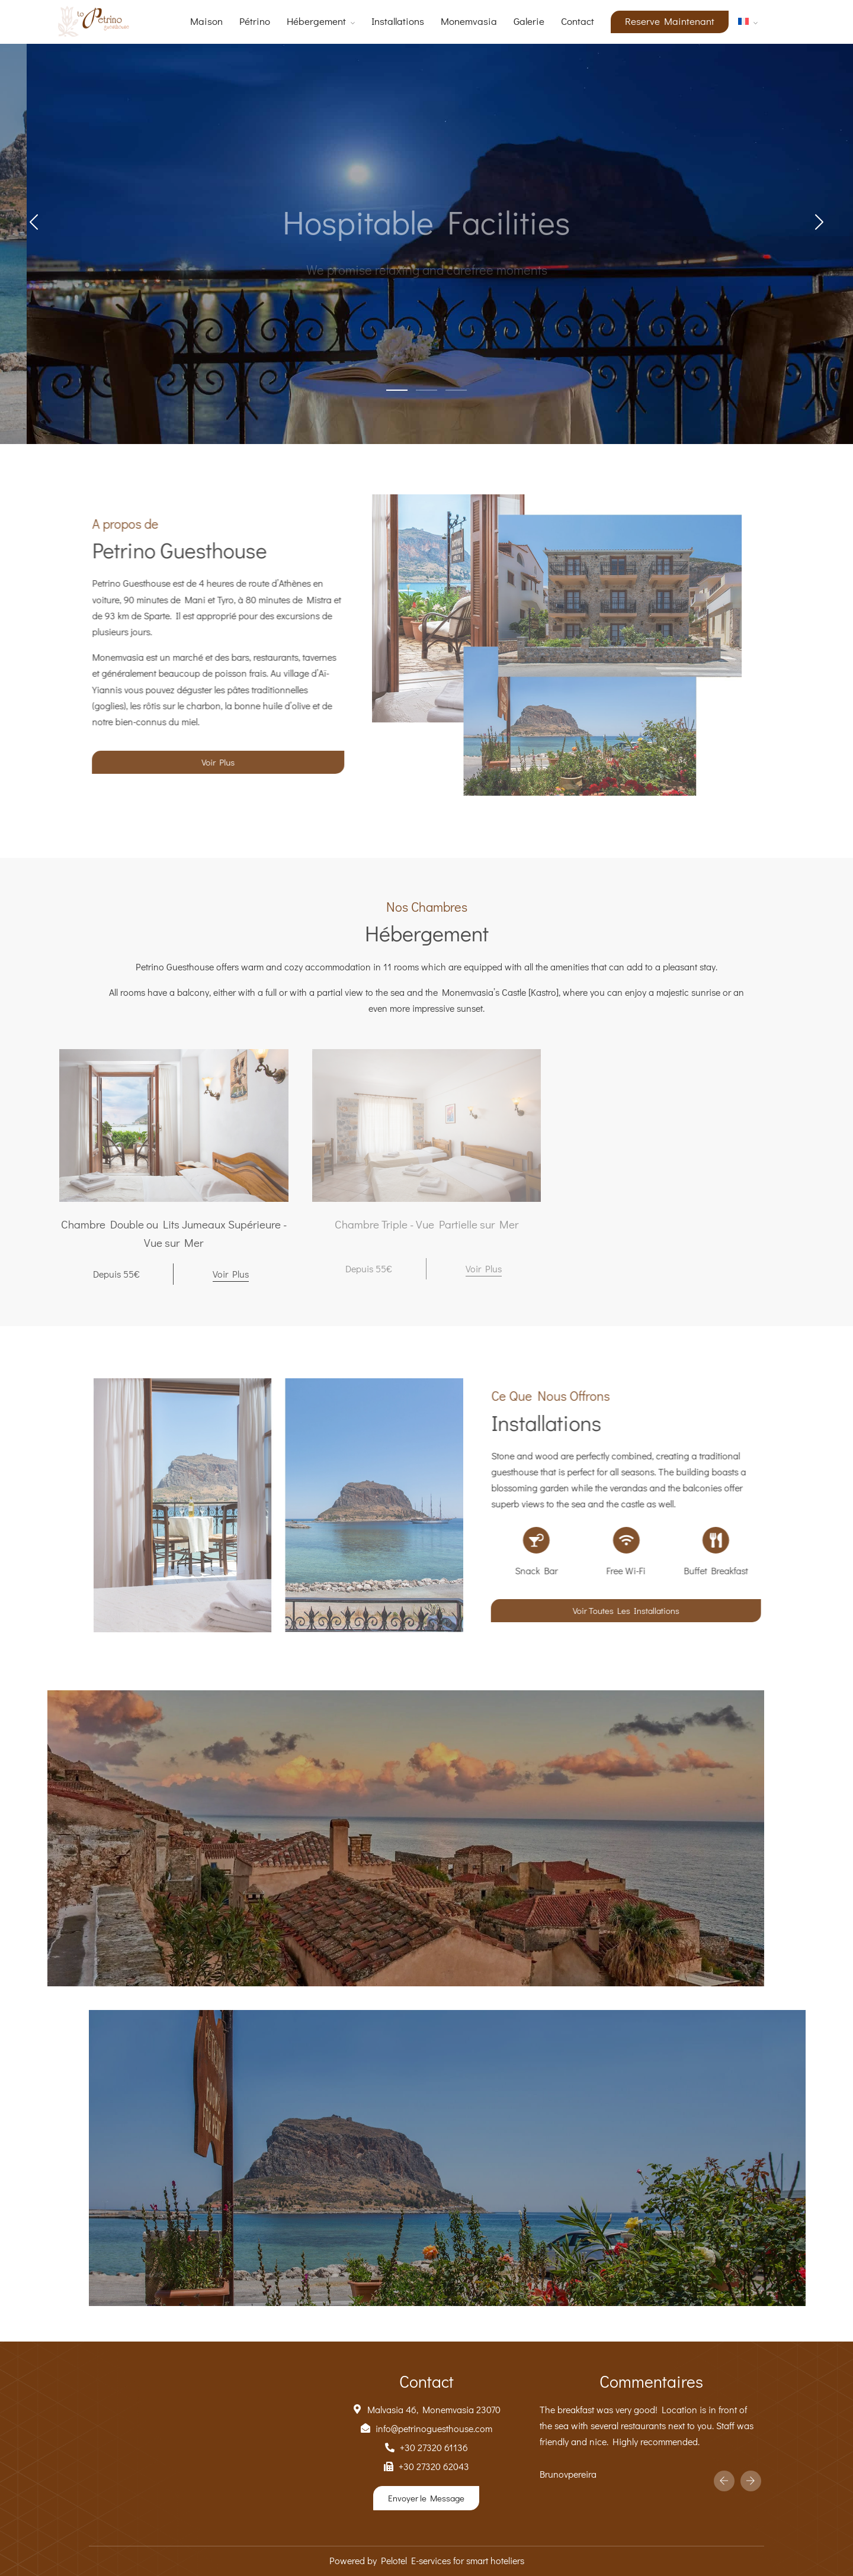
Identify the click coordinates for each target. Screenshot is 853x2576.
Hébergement (316, 21)
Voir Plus (231, 1274)
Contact (577, 21)
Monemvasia (469, 21)
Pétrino (254, 21)
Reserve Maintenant (669, 21)
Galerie (529, 21)
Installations (397, 21)
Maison (206, 21)
